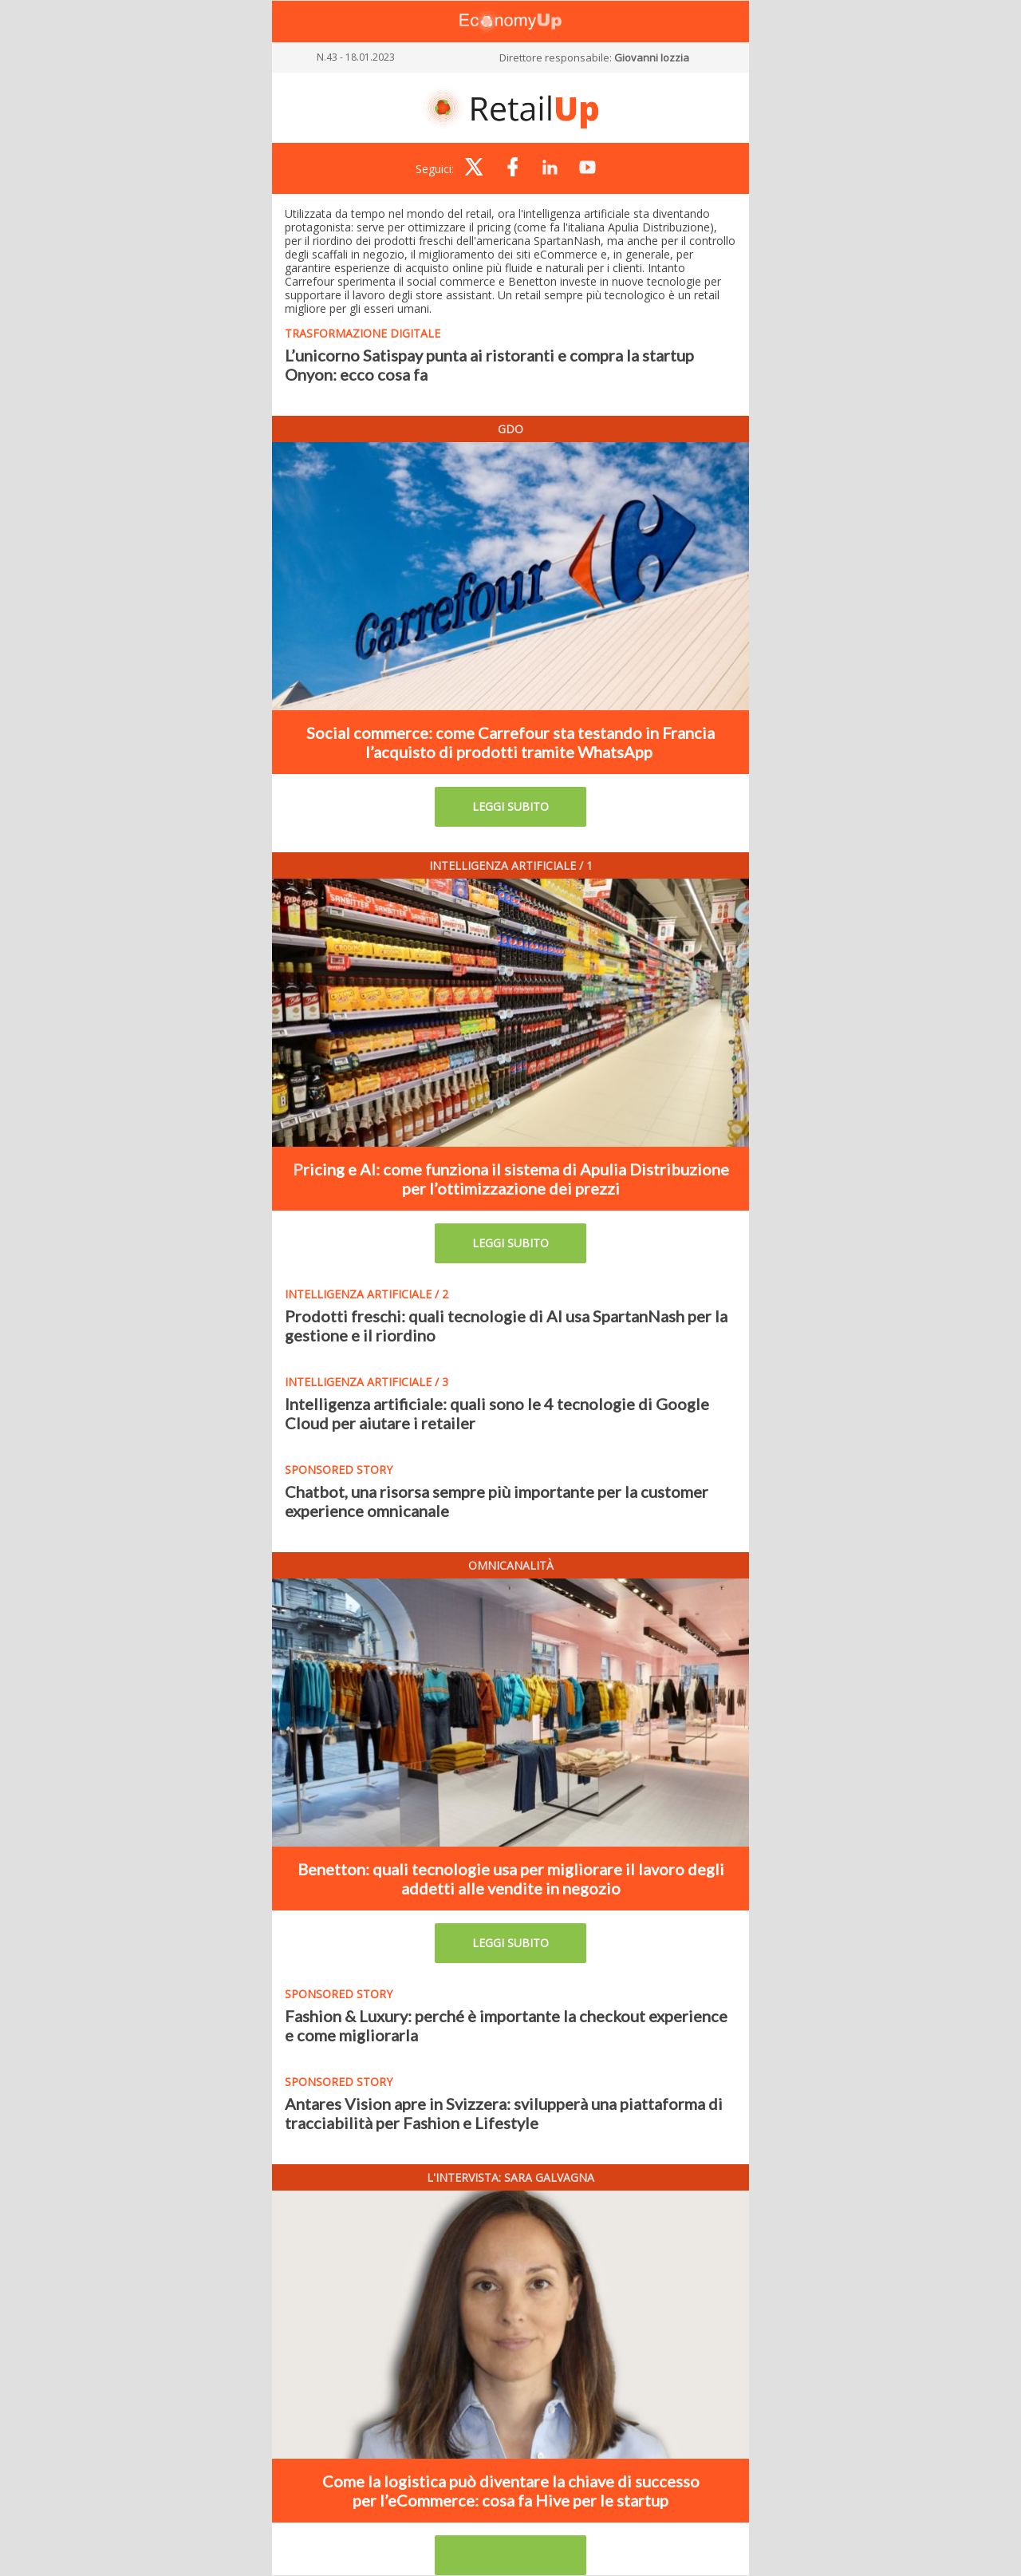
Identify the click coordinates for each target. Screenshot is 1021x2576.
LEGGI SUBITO (510, 806)
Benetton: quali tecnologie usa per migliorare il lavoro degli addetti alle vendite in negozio (511, 1878)
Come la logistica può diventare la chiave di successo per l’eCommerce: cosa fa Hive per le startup (511, 2490)
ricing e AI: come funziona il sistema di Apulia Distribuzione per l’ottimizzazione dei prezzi (516, 1179)
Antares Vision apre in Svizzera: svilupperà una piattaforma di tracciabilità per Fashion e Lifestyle (504, 2113)
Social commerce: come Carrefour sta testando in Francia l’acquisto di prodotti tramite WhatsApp (510, 742)
